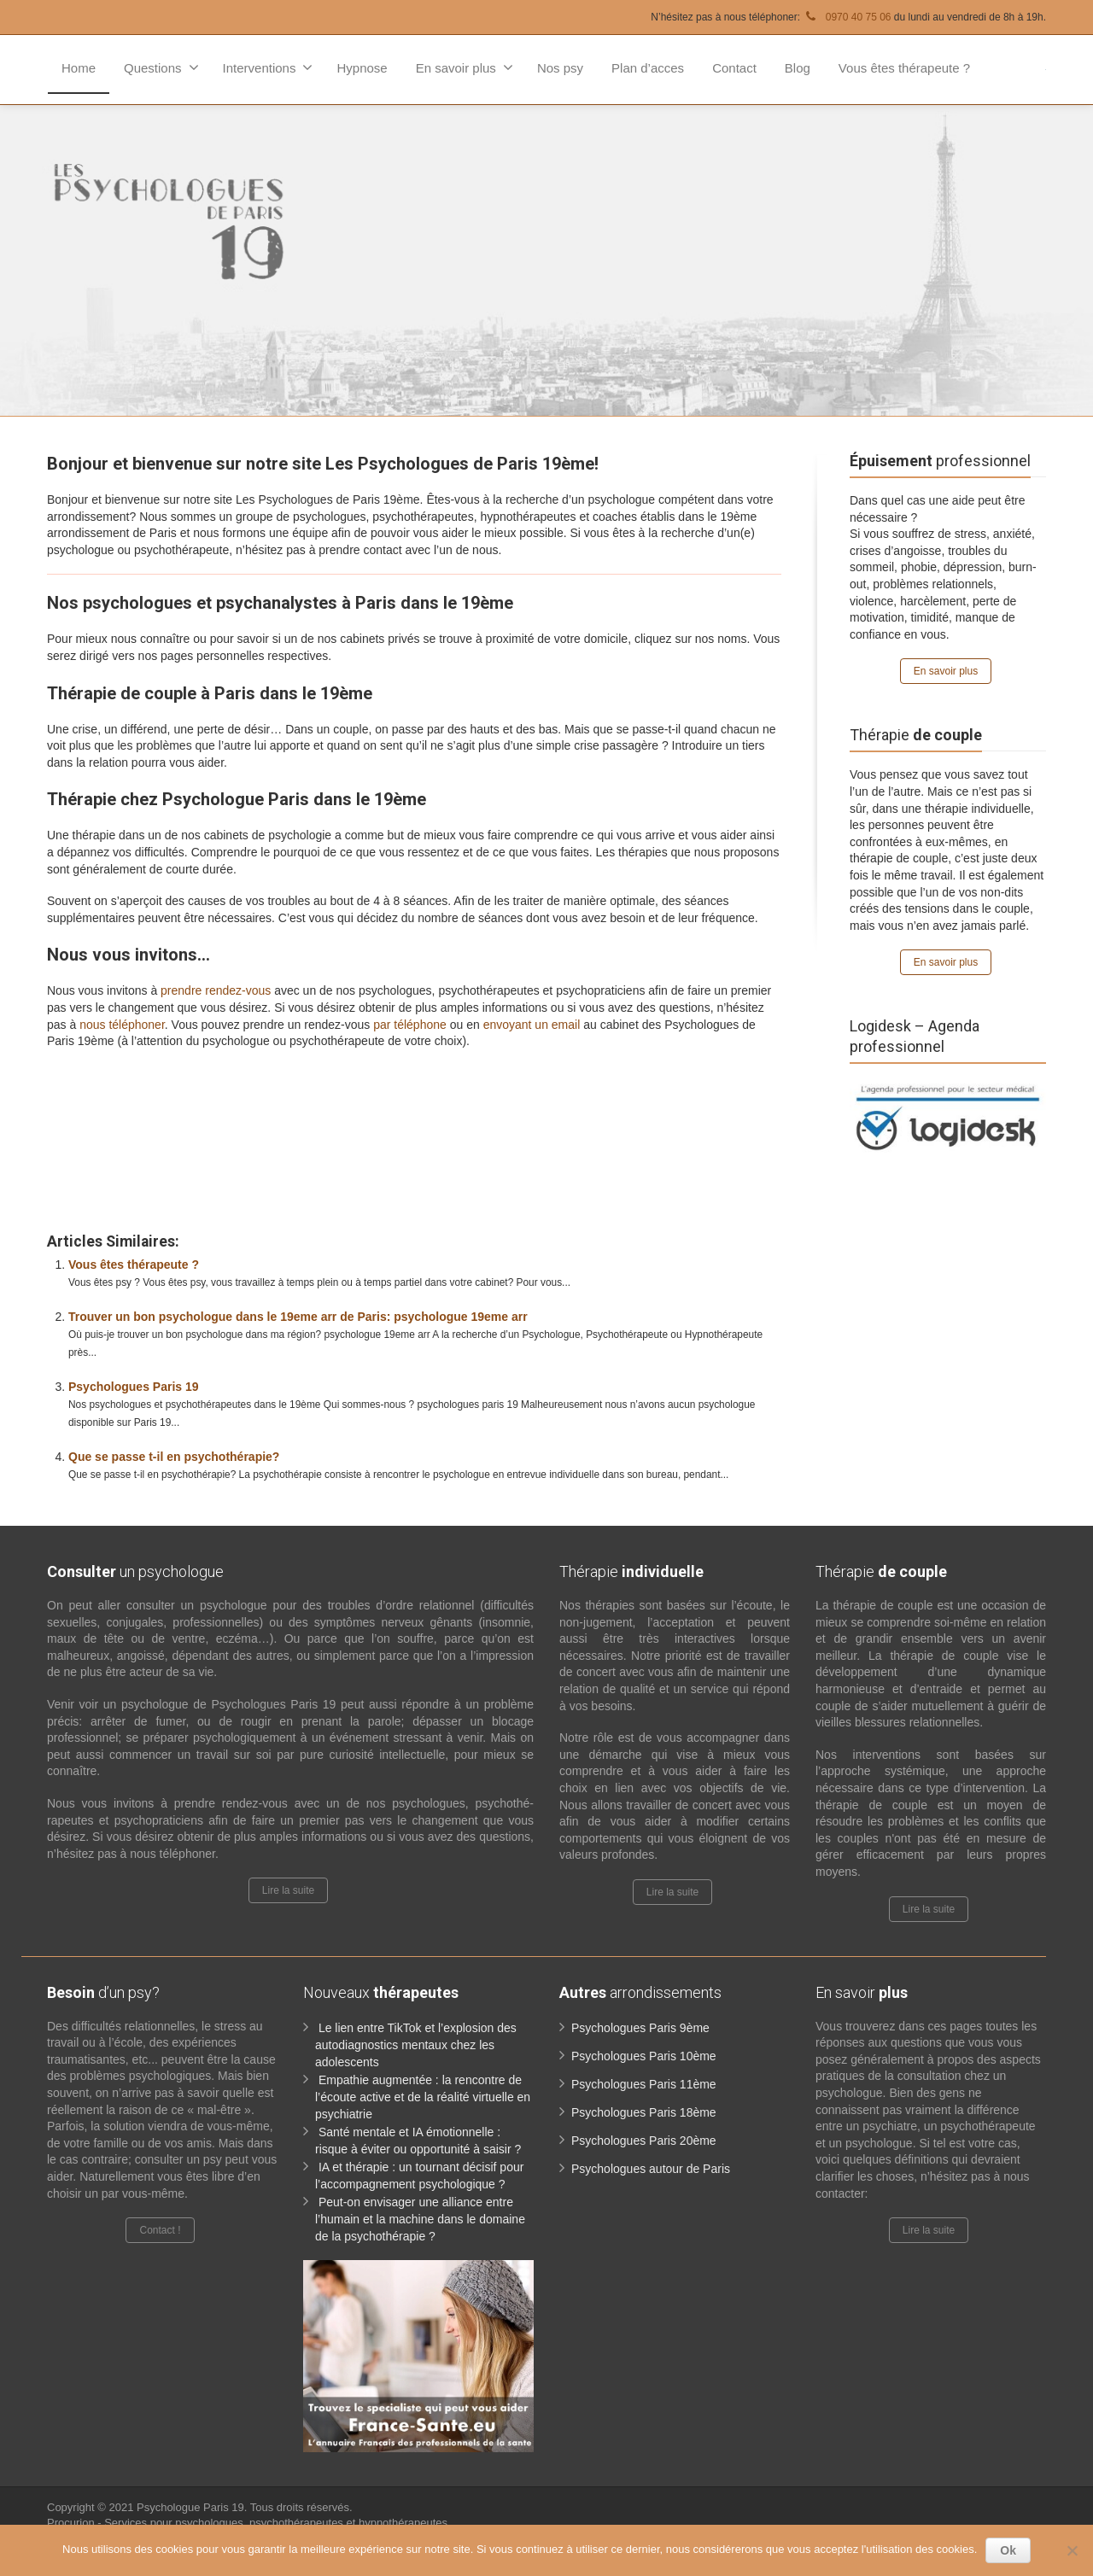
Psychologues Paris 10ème (643, 2056)
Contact (734, 68)
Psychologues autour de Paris (650, 2169)
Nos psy (560, 68)
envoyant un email (532, 1024)
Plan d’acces (647, 68)
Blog (797, 68)
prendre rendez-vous (216, 990)
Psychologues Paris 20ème (643, 2140)
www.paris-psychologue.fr (351, 1079)
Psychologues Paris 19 (133, 1386)
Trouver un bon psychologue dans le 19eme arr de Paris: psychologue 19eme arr (298, 1316)
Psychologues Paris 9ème (640, 2028)
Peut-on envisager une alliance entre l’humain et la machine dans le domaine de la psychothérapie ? (420, 2219)
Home (78, 68)
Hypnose (361, 68)
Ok (1008, 2550)
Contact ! (159, 2230)
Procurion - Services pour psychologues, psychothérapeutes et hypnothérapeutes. (249, 2522)
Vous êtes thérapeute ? (904, 68)
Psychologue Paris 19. (193, 2507)
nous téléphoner (122, 1024)
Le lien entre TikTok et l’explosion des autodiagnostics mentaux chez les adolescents (416, 2045)
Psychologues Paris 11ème (643, 2084)
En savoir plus (464, 67)
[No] (1071, 2550)
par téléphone (410, 1024)
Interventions (268, 67)
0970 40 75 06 (847, 17)
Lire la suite (288, 1890)
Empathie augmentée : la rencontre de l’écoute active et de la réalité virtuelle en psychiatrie (422, 2097)
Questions (161, 67)
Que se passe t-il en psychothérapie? (173, 1456)
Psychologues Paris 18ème (643, 2112)
